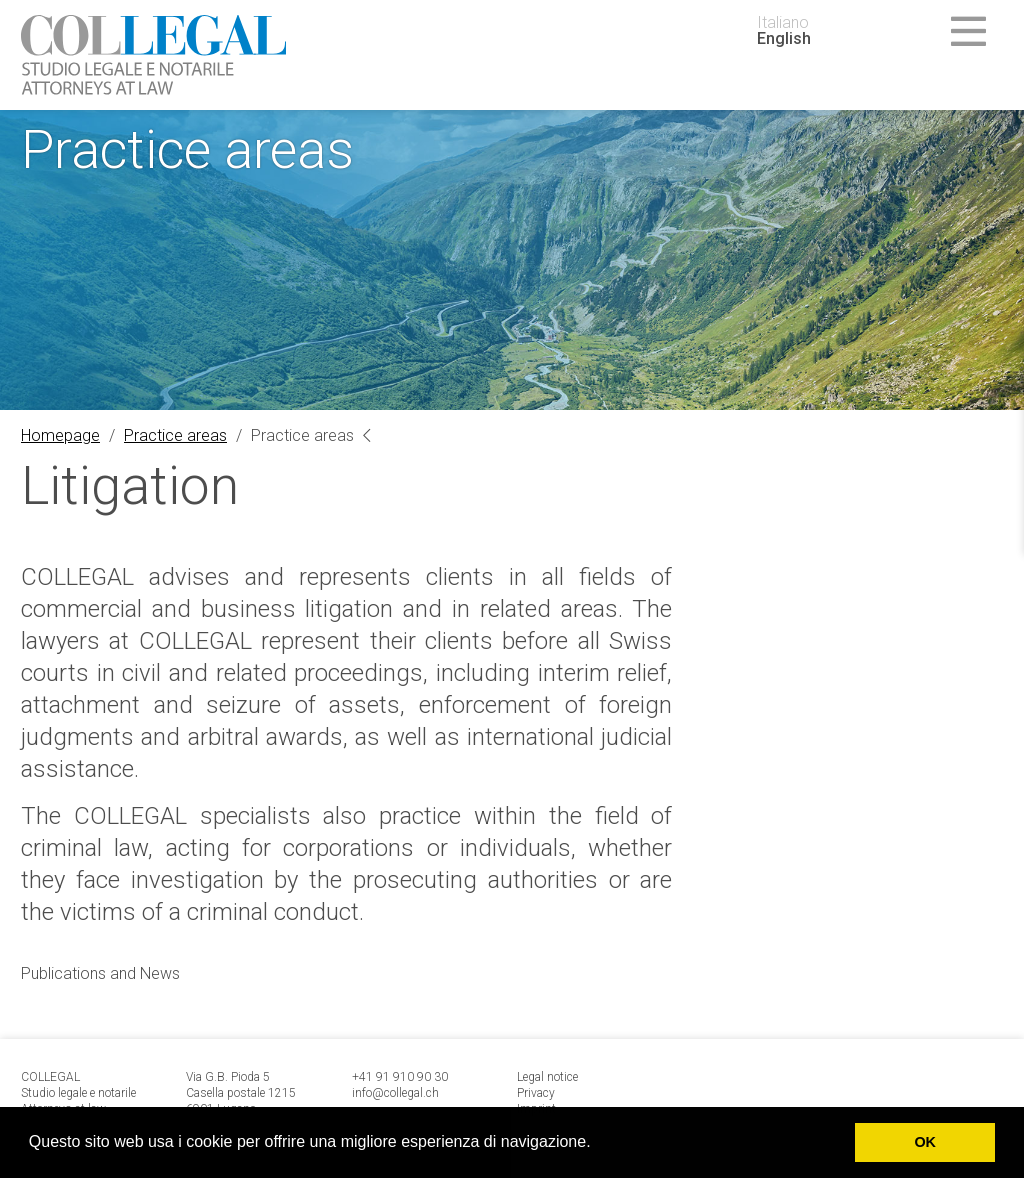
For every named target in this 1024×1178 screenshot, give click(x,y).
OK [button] (925, 1142)
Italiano (783, 23)
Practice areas (175, 435)
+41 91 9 (376, 1077)
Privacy (536, 1093)
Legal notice (547, 1077)
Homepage (60, 435)
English (784, 39)
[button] (598, 1144)
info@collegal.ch (395, 1093)
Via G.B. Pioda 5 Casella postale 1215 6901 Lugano (241, 1093)
